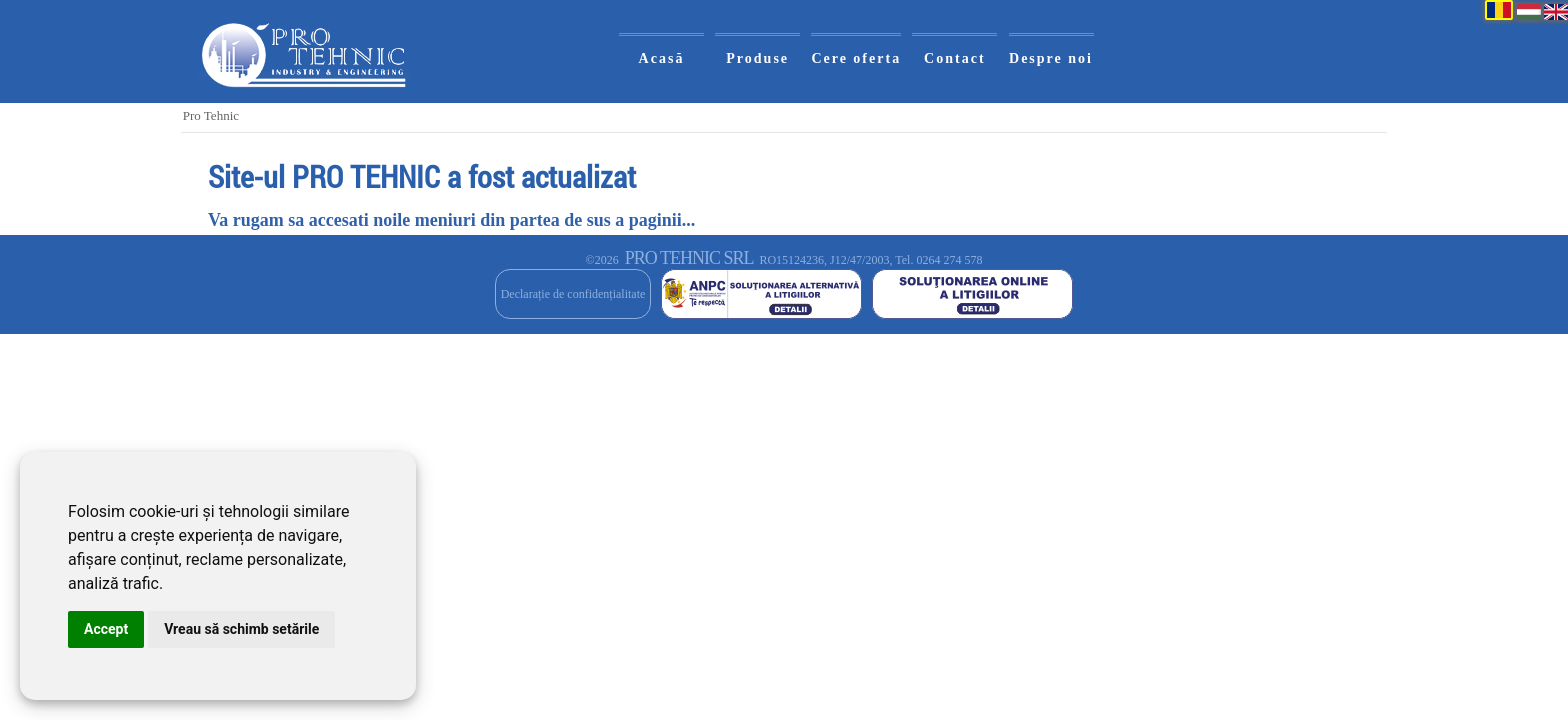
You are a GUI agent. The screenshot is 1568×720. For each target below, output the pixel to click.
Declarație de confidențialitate (573, 294)
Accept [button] (106, 629)
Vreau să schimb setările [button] (241, 629)
